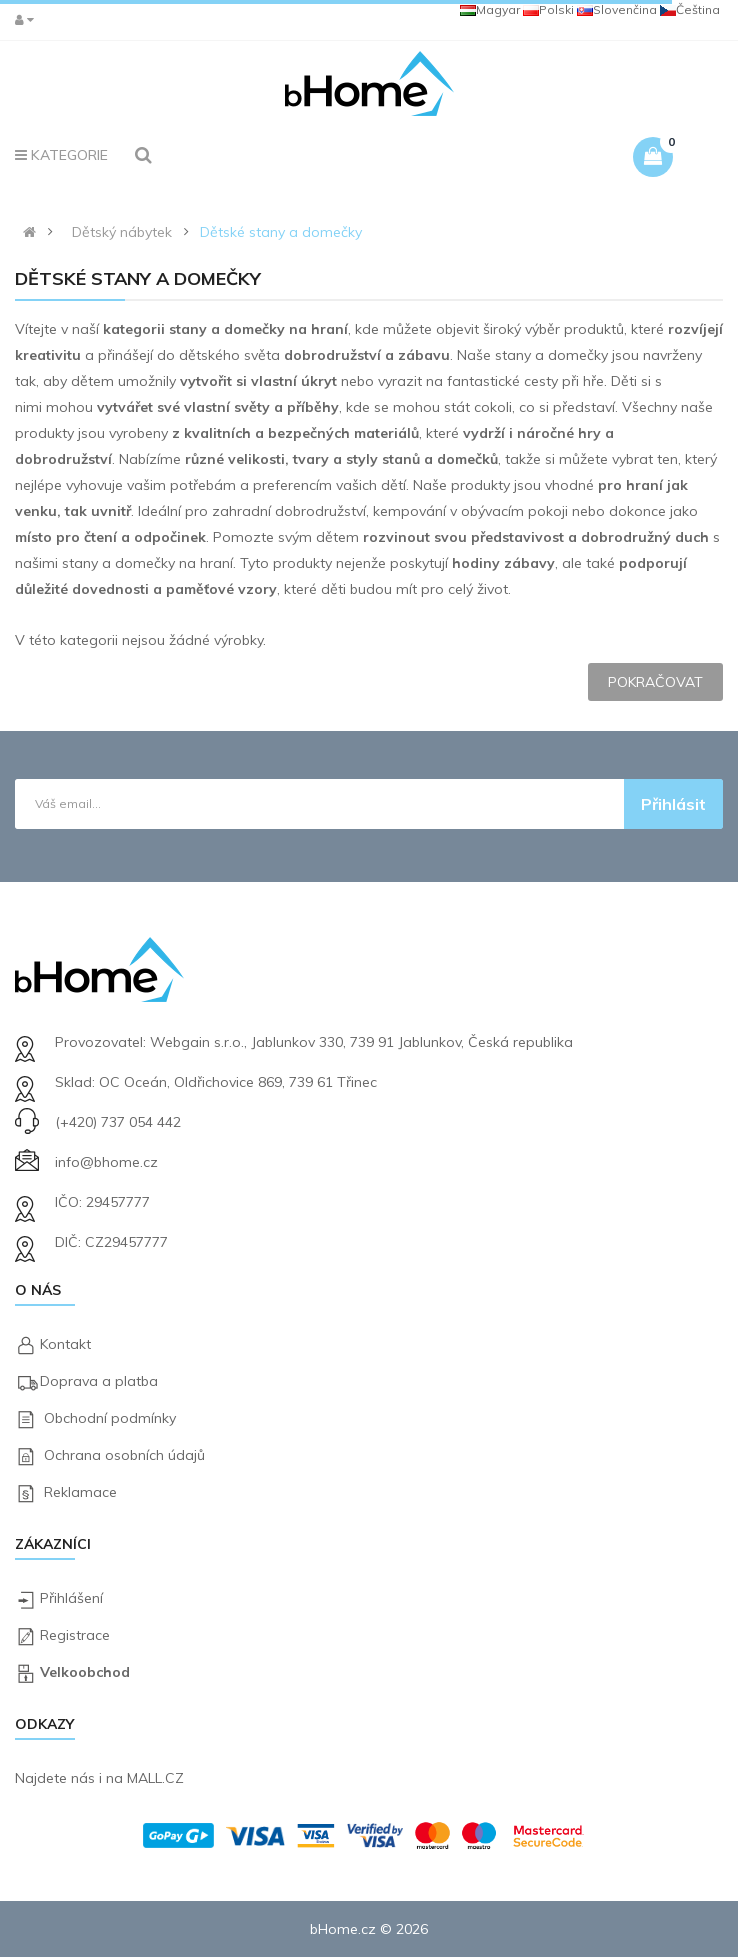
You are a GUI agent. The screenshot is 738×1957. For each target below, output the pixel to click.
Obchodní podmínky (110, 1418)
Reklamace (80, 1492)
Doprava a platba (99, 1381)
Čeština (690, 9)
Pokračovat (655, 682)
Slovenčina (617, 9)
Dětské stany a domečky (281, 232)
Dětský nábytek (122, 232)
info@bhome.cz (106, 1162)
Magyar (490, 9)
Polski (548, 9)
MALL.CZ (155, 1778)
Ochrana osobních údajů (124, 1455)
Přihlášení (71, 1598)
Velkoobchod (85, 1672)
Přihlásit (673, 804)
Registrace (75, 1635)
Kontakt (65, 1344)
